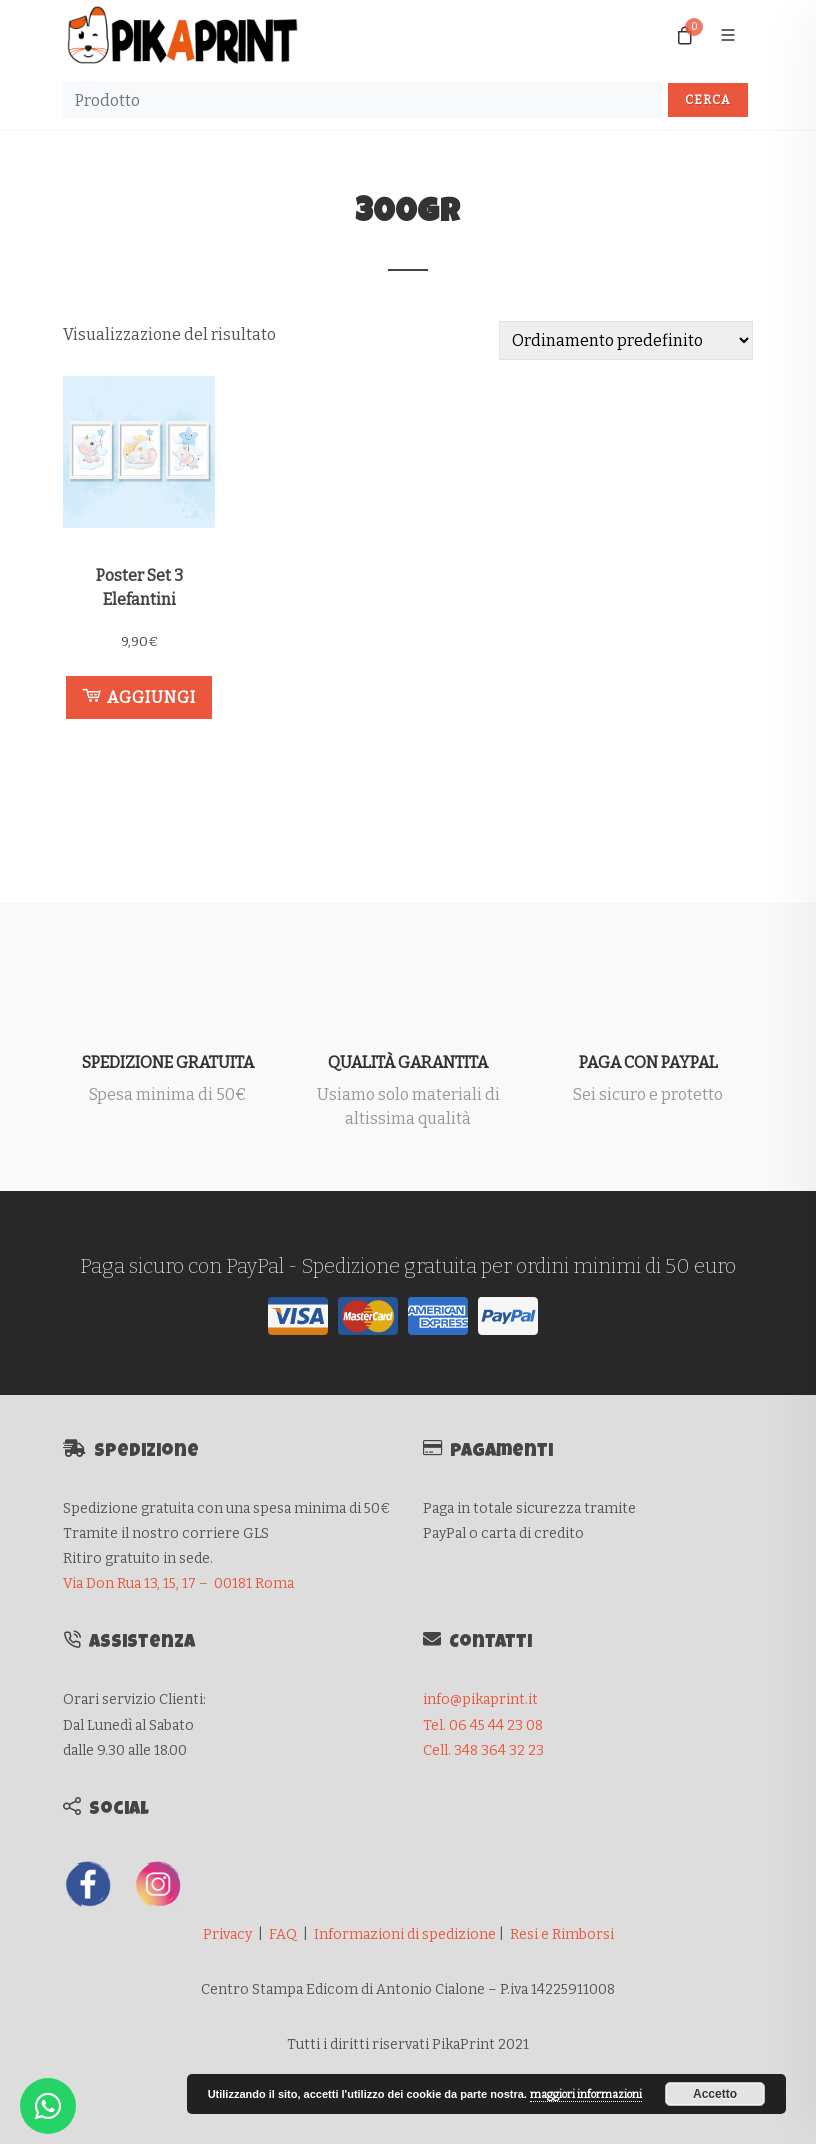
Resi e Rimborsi (562, 1934)
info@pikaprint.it (480, 1699)
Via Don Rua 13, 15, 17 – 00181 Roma (178, 1583)
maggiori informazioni (586, 2094)
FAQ (283, 1934)
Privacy (227, 1934)
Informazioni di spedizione (405, 1934)
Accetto (715, 2094)
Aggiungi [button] (139, 696)
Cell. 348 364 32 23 (483, 1750)
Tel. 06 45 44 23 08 (483, 1725)
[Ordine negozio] (626, 340)
